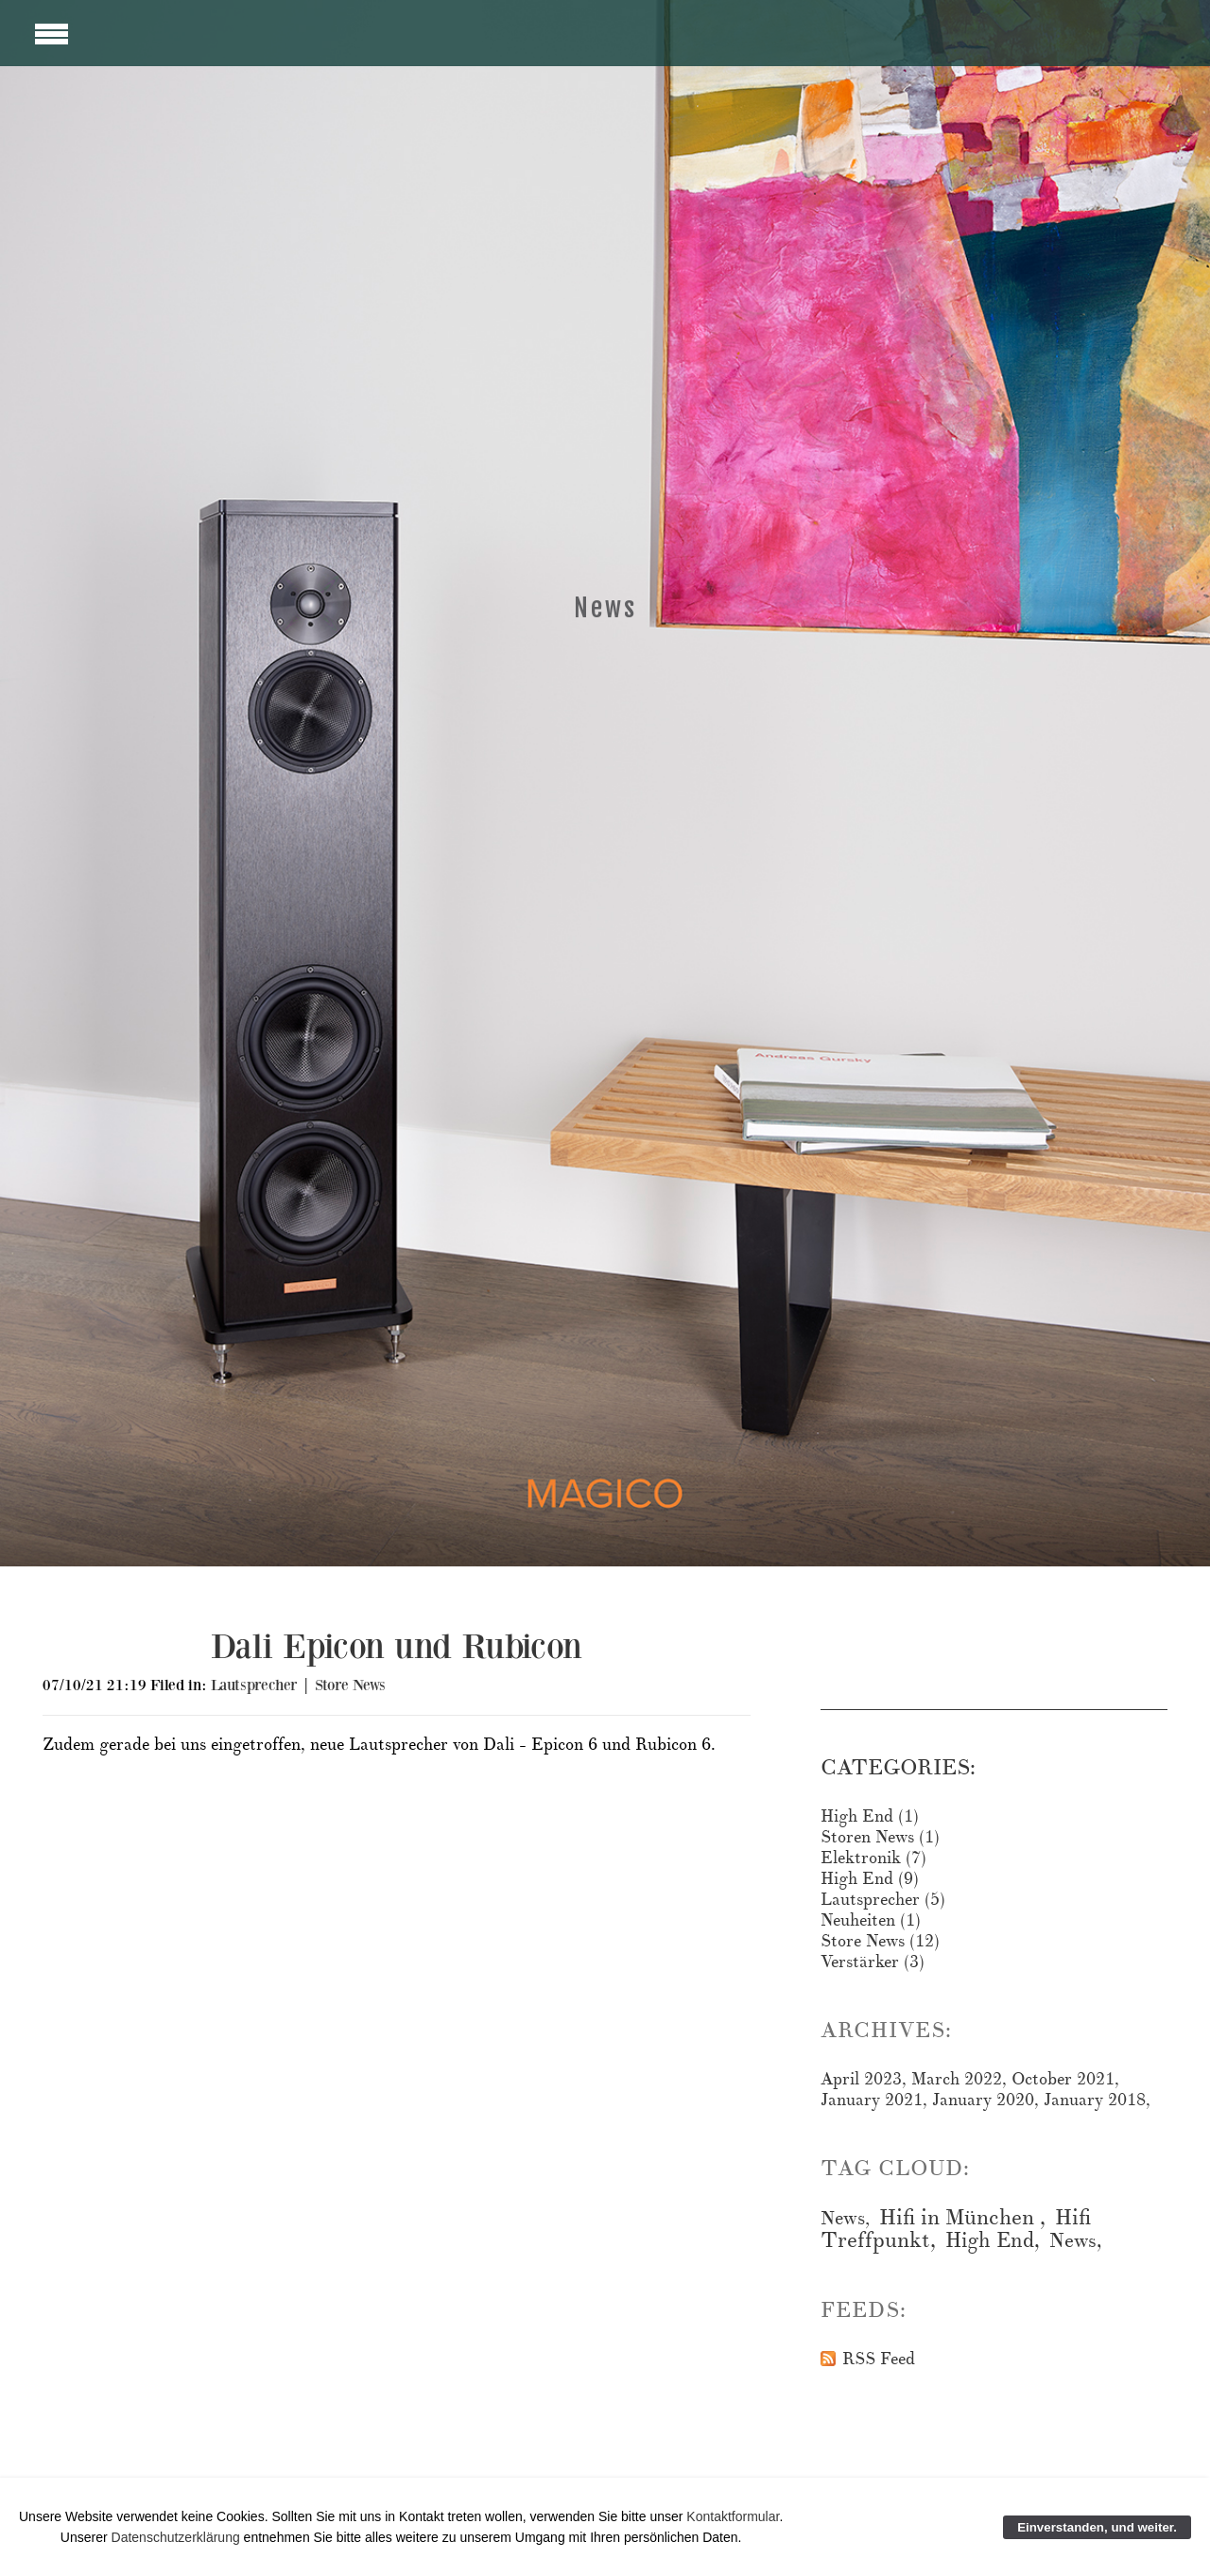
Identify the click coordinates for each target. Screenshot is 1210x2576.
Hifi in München (959, 2218)
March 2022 (956, 2079)
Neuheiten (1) (871, 1920)
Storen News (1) (880, 1837)
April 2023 (861, 2079)
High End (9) (870, 1879)
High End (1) (870, 1816)
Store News (350, 1685)
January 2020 (983, 2100)
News (843, 2218)
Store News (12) (880, 1941)
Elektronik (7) (873, 1858)
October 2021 (1063, 2079)
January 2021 (872, 2100)
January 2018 (1095, 2100)
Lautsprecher (254, 1685)
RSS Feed (878, 2359)
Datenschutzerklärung (178, 2537)
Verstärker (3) (873, 1962)
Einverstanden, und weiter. (1097, 2527)
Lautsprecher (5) (883, 1899)
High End (989, 2240)
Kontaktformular (732, 2516)
